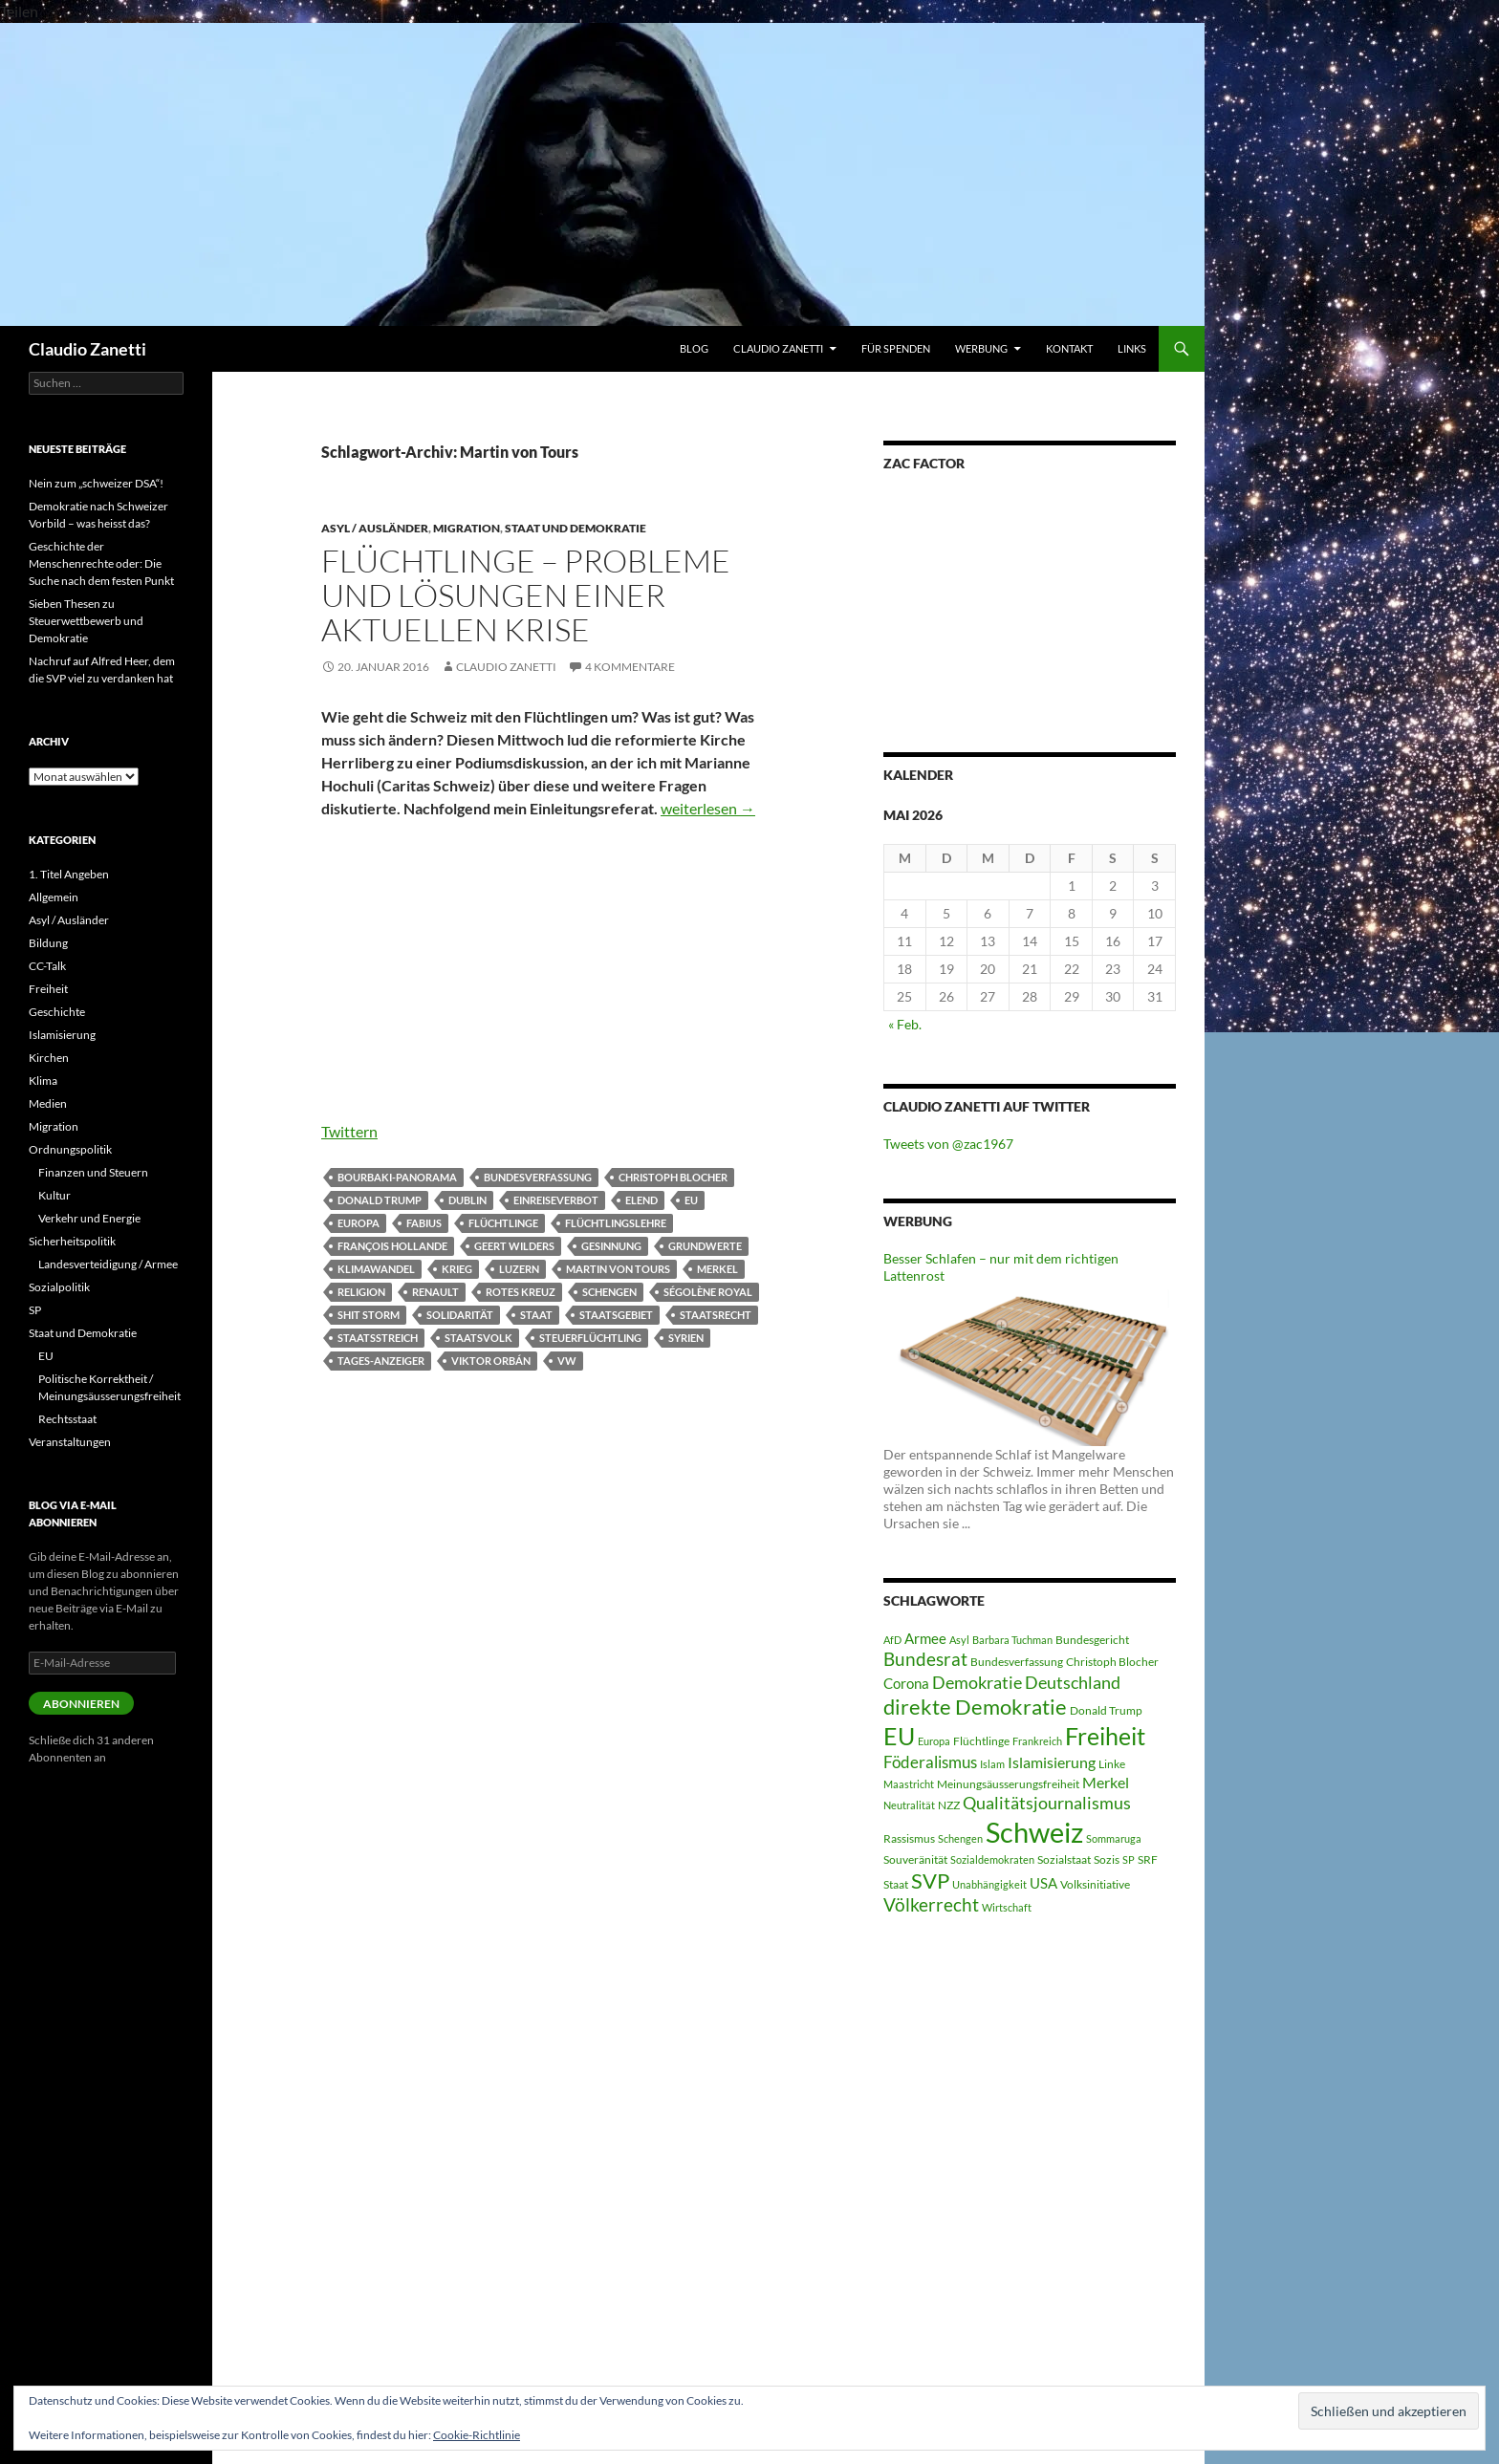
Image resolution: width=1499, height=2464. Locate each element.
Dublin (467, 1200)
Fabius (424, 1223)
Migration (466, 528)
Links (1132, 348)
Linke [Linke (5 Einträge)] (1111, 1764)
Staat (536, 1314)
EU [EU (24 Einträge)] (899, 1735)
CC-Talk (47, 966)
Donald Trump (379, 1200)
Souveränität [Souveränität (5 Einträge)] (915, 1859)
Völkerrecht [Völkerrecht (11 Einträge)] (931, 1904)
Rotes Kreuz (520, 1292)
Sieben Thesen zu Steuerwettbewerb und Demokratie (86, 620)
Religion (361, 1292)
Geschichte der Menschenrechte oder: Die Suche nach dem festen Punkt (101, 563)
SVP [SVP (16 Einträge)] (930, 1881)
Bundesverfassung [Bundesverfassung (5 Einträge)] (1016, 1661)
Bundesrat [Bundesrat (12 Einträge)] (925, 1659)
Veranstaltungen (70, 1442)
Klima (43, 1080)
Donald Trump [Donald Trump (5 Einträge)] (1106, 1710)
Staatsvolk (478, 1337)
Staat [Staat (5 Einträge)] (895, 1884)
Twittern (349, 1131)
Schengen (609, 1292)
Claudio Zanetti (87, 348)
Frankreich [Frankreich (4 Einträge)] (1037, 1741)
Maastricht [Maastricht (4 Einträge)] (908, 1784)
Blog (694, 348)
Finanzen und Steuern (93, 1172)
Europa (358, 1223)
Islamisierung (62, 1034)
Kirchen (49, 1057)
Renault (435, 1292)
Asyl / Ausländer (374, 528)
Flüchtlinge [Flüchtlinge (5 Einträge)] (981, 1741)
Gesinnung (611, 1246)
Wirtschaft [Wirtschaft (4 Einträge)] (1007, 1907)
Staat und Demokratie (575, 528)
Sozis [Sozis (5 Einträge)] (1106, 1859)
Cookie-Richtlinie (476, 2435)
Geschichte (57, 1012)
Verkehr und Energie (89, 1218)
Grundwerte (705, 1246)
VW (566, 1360)
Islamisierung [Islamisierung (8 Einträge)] (1052, 1762)
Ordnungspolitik (70, 1149)
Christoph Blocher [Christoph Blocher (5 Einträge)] (1112, 1661)
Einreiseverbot (555, 1200)
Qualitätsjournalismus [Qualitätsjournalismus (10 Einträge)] (1047, 1802)
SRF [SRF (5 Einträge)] (1148, 1859)
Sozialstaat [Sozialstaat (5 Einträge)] (1064, 1859)
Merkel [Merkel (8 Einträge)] (1105, 1782)
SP (35, 1310)
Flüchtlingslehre (615, 1223)
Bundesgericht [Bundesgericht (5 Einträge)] (1092, 1639)
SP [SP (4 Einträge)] (1128, 1859)
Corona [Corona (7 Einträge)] (906, 1683)
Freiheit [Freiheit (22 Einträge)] (1105, 1736)
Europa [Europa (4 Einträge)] (934, 1741)
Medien (48, 1103)
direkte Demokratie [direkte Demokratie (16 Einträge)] (975, 1707)
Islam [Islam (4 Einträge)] (992, 1764)
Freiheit (48, 989)
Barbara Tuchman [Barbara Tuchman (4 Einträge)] (1012, 1639)
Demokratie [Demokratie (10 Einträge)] (977, 1682)
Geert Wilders (514, 1246)
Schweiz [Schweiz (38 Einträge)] (1034, 1831)
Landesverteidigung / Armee (108, 1264)
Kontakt (1069, 348)
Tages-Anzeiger (380, 1360)
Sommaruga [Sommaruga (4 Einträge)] (1113, 1838)
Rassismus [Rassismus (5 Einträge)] (909, 1838)
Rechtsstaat (67, 1419)
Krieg (457, 1269)
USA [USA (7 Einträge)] (1043, 1882)
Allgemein (53, 897)
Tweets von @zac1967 (948, 1143)
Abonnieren (81, 1704)
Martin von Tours (618, 1269)
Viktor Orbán (491, 1360)
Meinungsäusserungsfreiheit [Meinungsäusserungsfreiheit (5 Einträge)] (1008, 1784)
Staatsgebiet (616, 1314)
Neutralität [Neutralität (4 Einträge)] (909, 1805)
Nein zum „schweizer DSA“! (96, 483)
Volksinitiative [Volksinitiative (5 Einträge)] (1095, 1884)
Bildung (48, 943)
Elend (641, 1200)
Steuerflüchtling (590, 1337)
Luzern (519, 1269)
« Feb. (905, 1024)
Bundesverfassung (538, 1177)
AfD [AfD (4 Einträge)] (892, 1639)
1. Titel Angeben (69, 874)
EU (691, 1200)
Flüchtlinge (503, 1223)
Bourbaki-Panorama (397, 1177)
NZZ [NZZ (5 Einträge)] (949, 1805)
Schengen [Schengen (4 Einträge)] (960, 1838)
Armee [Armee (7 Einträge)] (925, 1638)
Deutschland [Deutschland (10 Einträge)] (1072, 1682)
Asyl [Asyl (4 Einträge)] (959, 1639)
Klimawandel (376, 1269)
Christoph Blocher (673, 1177)
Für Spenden (895, 348)
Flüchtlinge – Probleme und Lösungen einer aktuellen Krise (525, 595)
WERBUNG (981, 348)
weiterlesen (708, 808)
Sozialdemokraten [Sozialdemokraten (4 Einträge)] (992, 1859)
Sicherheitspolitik (72, 1241)
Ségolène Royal (707, 1292)
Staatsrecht (715, 1314)
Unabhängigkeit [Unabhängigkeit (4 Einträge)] (989, 1884)
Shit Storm (368, 1314)
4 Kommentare (630, 666)
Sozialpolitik (59, 1287)
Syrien (686, 1337)
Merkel (717, 1269)
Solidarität (459, 1314)
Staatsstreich (377, 1337)
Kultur (54, 1195)
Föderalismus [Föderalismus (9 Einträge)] (930, 1762)
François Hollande (392, 1246)
